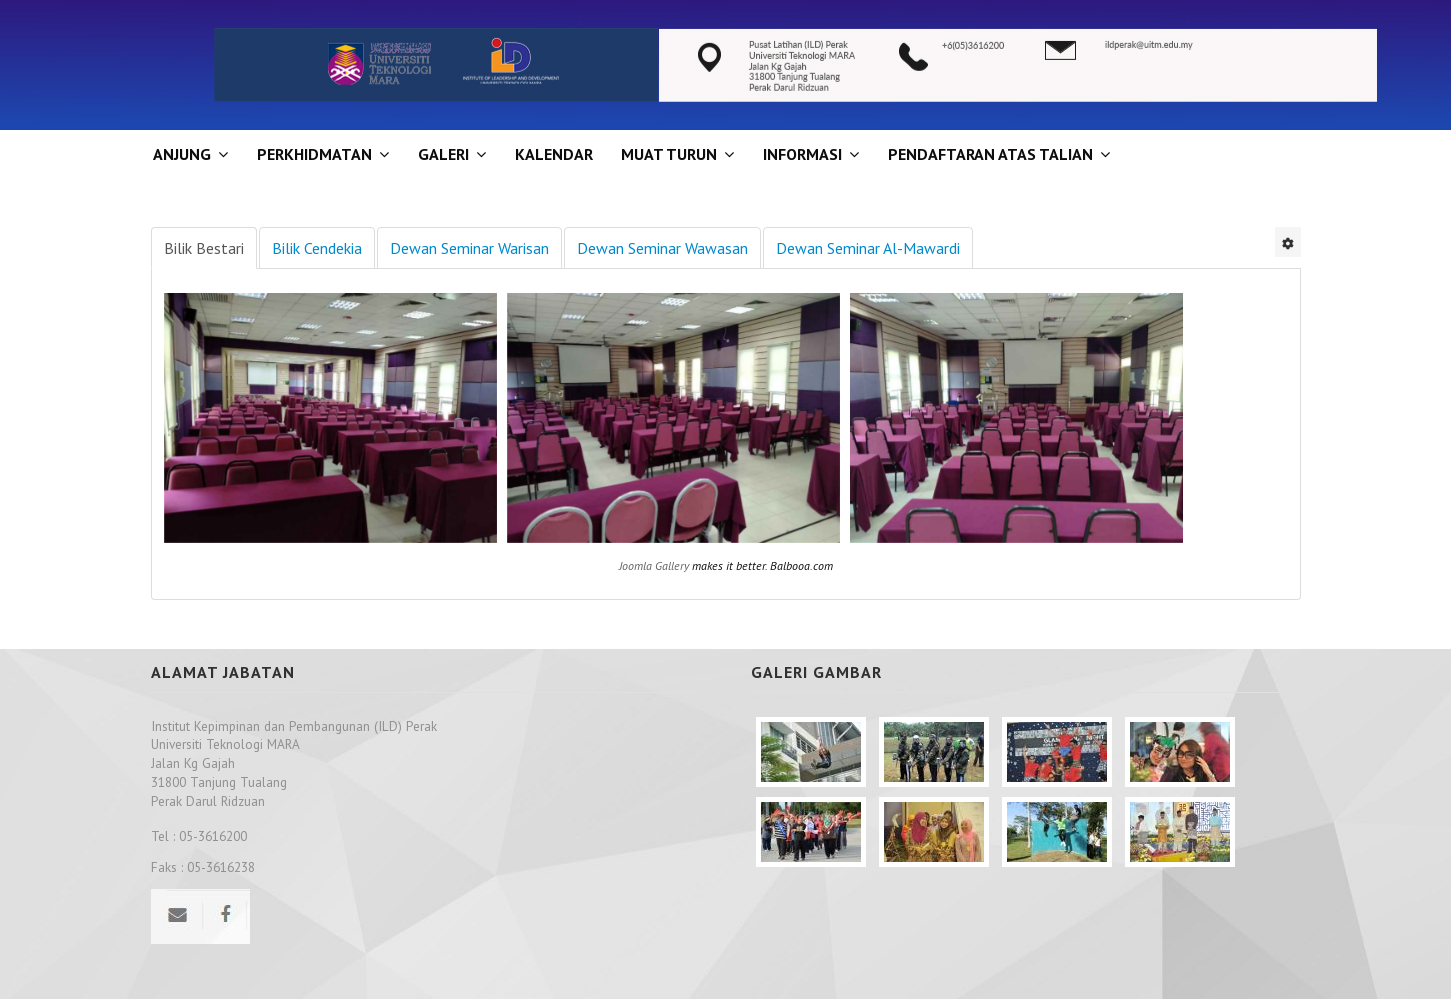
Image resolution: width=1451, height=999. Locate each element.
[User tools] (1288, 242)
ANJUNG (182, 154)
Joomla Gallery (654, 565)
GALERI (443, 154)
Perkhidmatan (314, 154)
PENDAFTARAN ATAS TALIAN (990, 154)
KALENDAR (554, 154)
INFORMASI (802, 154)
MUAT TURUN (669, 154)
